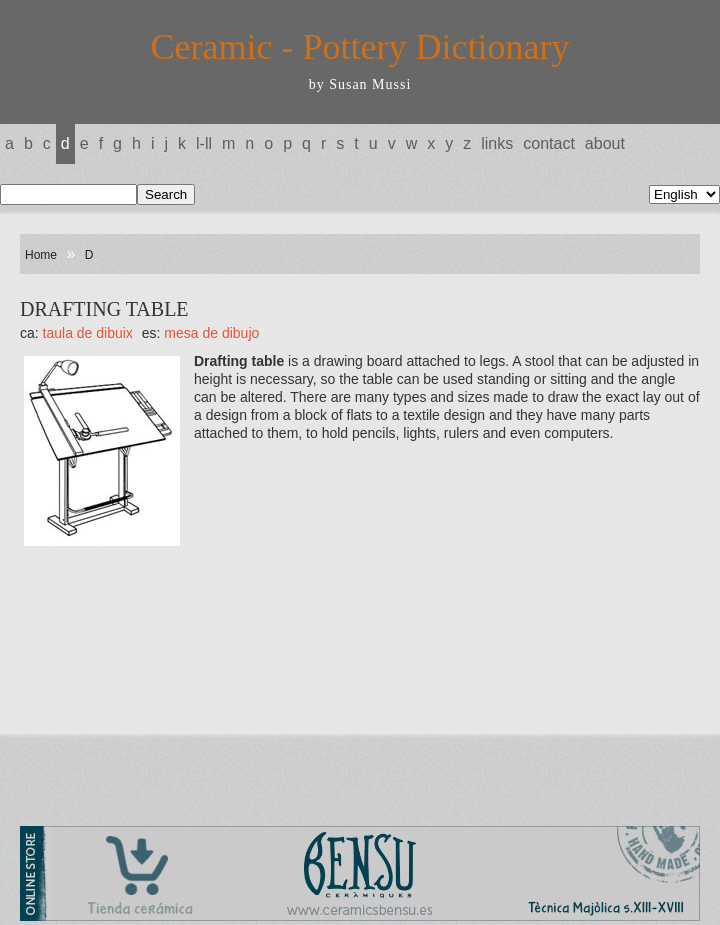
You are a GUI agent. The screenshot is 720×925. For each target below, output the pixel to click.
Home (41, 255)
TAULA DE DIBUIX (88, 333)
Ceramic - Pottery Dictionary (360, 47)
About (605, 143)
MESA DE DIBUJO (211, 333)
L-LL (204, 143)
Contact (549, 143)
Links (497, 143)
